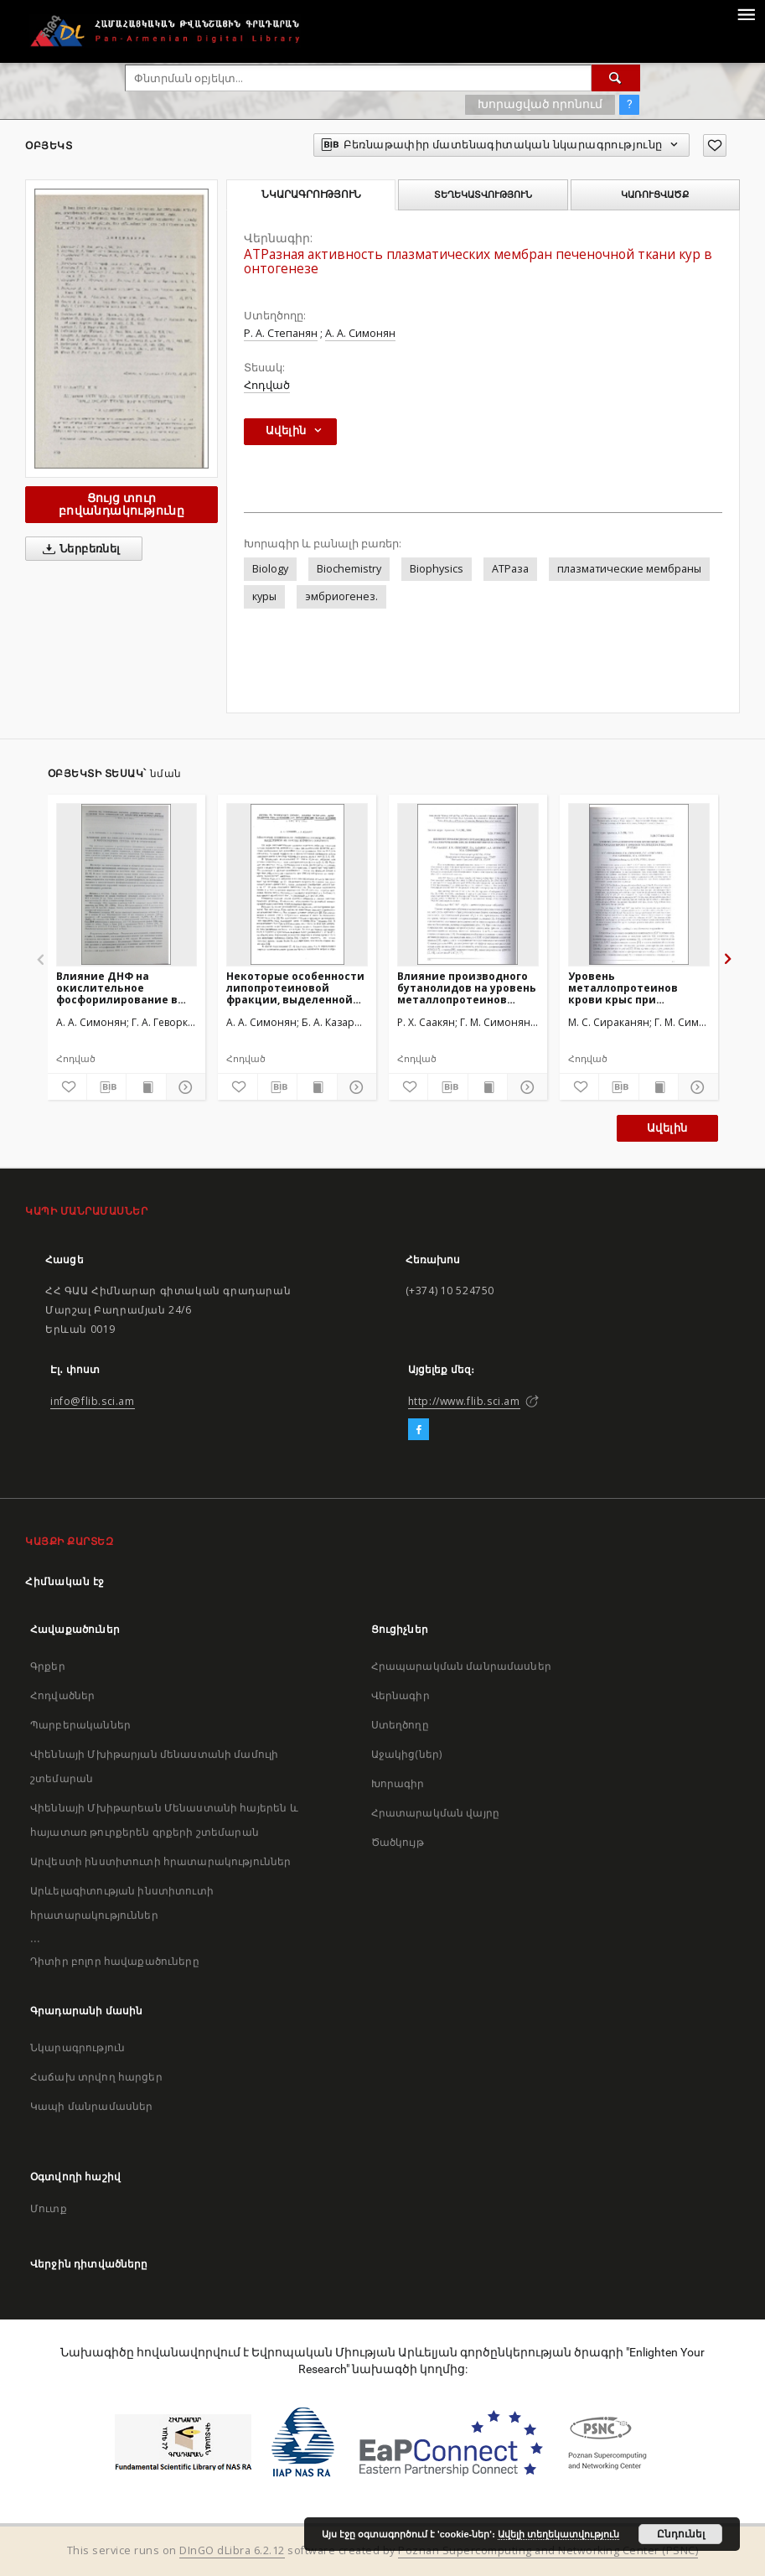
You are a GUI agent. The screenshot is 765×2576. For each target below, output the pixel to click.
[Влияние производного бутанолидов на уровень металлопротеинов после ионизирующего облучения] (468, 884)
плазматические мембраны (629, 569)
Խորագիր (398, 1783)
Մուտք (48, 2208)
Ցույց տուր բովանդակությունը (121, 504)
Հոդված (267, 385)
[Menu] (746, 13)
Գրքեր (47, 1666)
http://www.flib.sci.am (464, 1401)
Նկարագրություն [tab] (311, 194)
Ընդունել (681, 2534)
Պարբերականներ (80, 1725)
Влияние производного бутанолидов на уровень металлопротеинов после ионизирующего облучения (466, 988)
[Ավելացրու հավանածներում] (714, 145)
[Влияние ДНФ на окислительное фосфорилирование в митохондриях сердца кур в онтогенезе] (127, 884)
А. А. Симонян (360, 333)
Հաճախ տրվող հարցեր (96, 2077)
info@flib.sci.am (92, 1401)
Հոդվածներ (62, 1695)
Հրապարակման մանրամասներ (461, 1666)
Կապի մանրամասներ (91, 2106)
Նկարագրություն (77, 2047)
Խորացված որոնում (540, 104)
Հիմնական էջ (65, 1581)
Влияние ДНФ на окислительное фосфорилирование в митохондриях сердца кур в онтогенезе (119, 988)
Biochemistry (349, 569)
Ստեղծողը (400, 1725)
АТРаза (510, 569)
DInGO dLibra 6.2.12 (232, 2550)
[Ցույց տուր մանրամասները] (183, 1087)
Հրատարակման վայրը (435, 1813)
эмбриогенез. (341, 596)
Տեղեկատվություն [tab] (483, 194)
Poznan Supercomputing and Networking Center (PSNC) (548, 2550)
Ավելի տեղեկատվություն (558, 2534)
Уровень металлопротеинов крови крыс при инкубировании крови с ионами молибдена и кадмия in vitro (635, 988)
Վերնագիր (400, 1695)
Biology (270, 569)
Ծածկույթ (397, 1842)
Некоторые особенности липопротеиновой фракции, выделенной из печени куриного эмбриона (295, 988)
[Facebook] (418, 1430)
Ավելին (667, 1128)
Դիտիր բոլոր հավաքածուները (114, 1961)
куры (264, 596)
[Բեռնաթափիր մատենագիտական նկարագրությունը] (106, 1087)
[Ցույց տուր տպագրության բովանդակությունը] (146, 1087)
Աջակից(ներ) (406, 1754)
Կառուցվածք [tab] (655, 194)
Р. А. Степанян (281, 333)
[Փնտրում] (616, 78)
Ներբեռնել (78, 549)
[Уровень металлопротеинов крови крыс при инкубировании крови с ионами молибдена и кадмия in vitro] (639, 884)
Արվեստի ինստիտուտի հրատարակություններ (161, 1861)
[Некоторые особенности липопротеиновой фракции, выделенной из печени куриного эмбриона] (297, 884)
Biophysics (436, 569)
